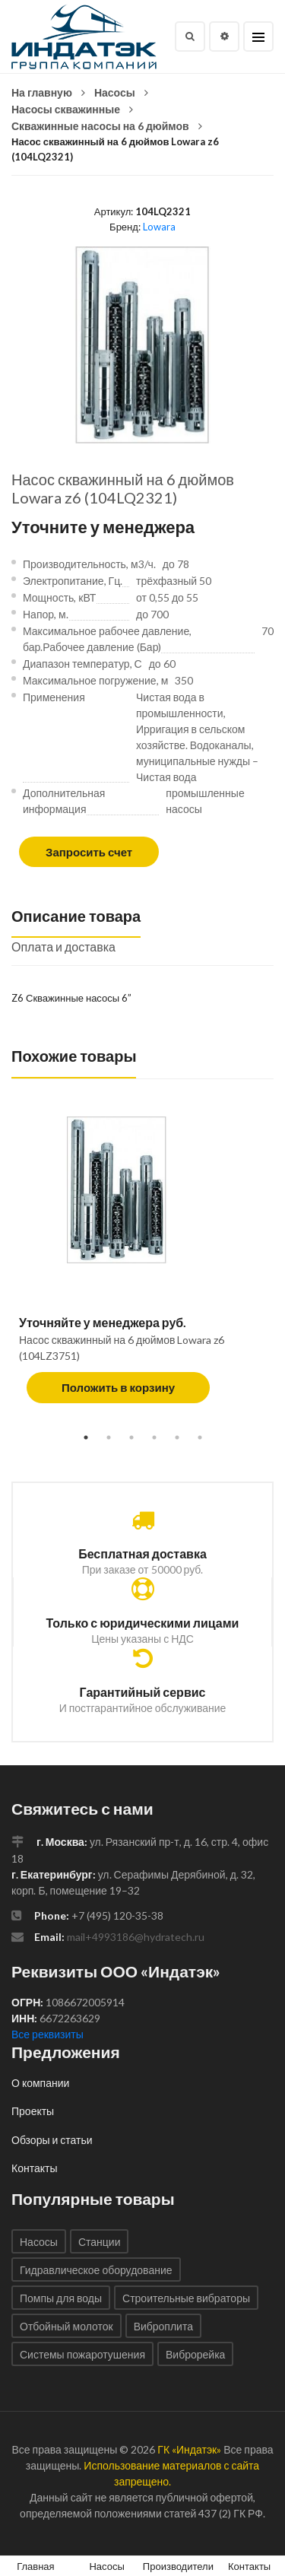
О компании (40, 2082)
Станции (99, 2241)
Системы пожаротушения (82, 2354)
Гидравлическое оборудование (96, 2269)
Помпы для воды (61, 2298)
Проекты (32, 2110)
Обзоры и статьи (52, 2139)
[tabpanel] (142, 1267)
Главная (35, 2566)
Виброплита (163, 2326)
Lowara (159, 227)
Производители (178, 2566)
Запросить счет (89, 852)
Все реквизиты (47, 2034)
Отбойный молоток (66, 2326)
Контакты (34, 2167)
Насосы (114, 92)
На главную (41, 92)
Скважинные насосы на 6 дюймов (100, 125)
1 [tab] (85, 1437)
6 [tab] (199, 1437)
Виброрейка (195, 2354)
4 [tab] (154, 1437)
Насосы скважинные (65, 109)
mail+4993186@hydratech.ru (135, 1936)
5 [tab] (177, 1437)
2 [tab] (108, 1437)
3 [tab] (131, 1437)
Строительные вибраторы (186, 2298)
